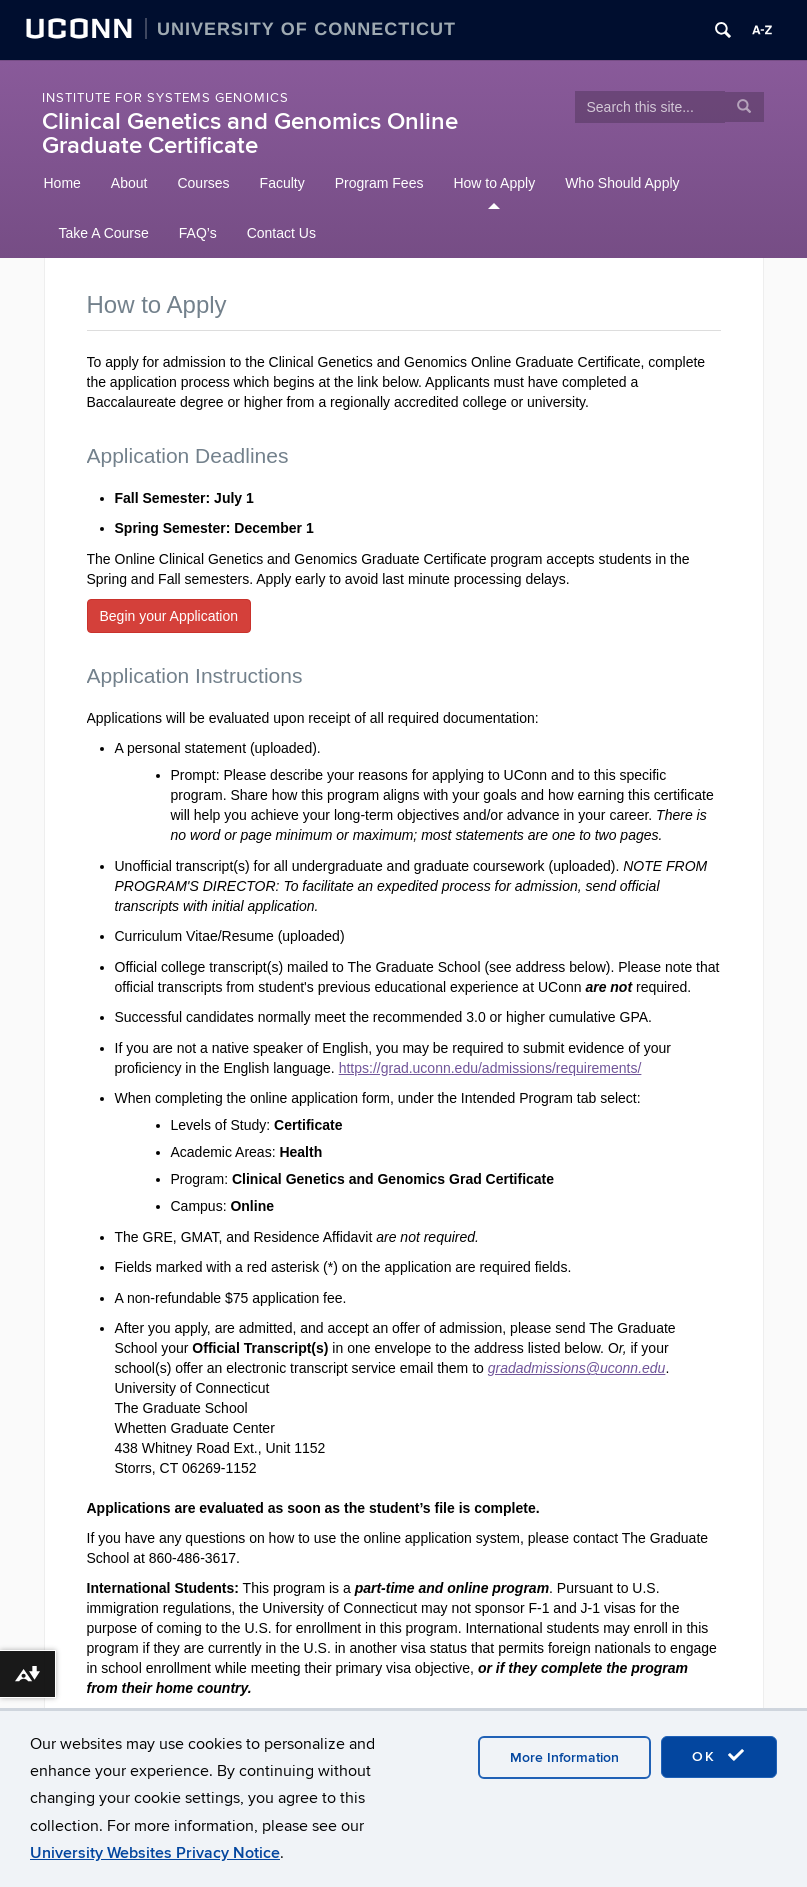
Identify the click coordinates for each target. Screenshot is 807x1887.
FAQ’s (198, 233)
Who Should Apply (622, 183)
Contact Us (281, 233)
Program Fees (379, 183)
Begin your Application (169, 616)
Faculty (282, 183)
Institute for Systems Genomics (165, 98)
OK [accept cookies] (719, 1756)
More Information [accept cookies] (564, 1757)
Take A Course (104, 233)
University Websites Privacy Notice (155, 1853)
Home (62, 183)
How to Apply (494, 183)
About (129, 183)
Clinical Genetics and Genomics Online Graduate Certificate (250, 133)
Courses (203, 183)
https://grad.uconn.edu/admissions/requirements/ (490, 1068)
